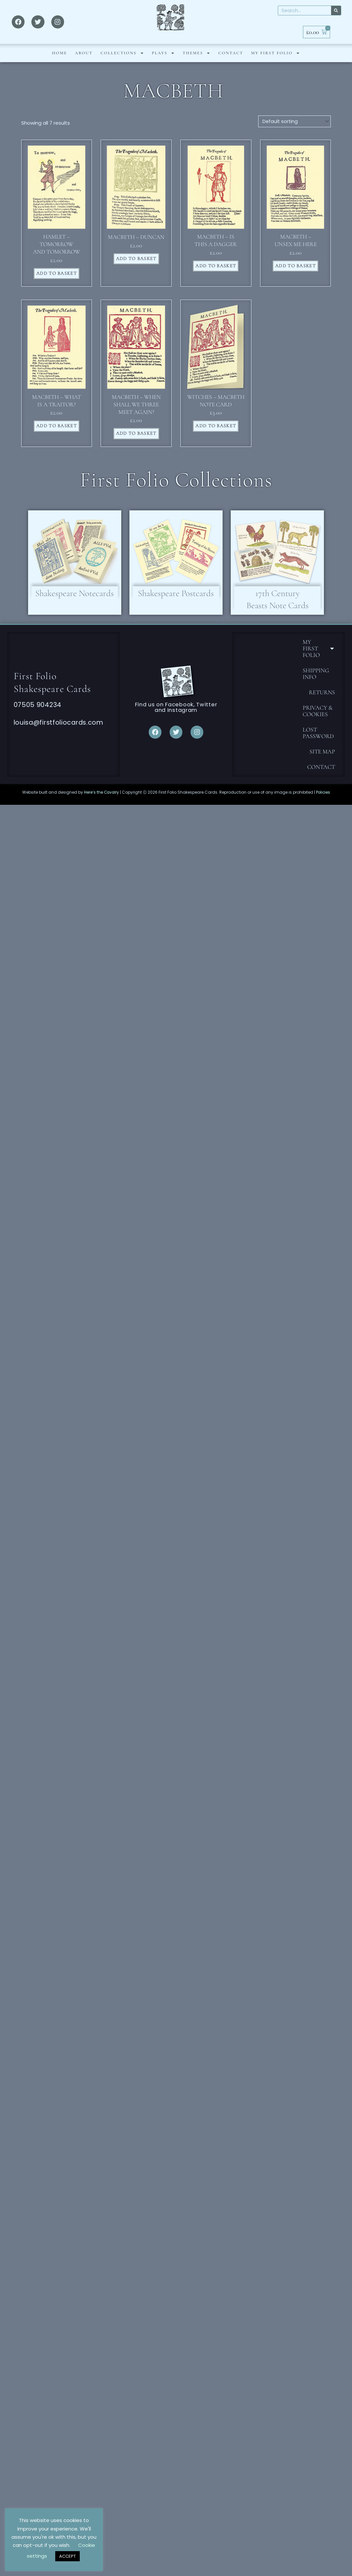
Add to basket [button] (56, 284)
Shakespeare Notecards (74, 605)
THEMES (196, 63)
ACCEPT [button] (67, 2556)
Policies (323, 804)
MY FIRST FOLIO (275, 63)
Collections (122, 63)
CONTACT (230, 62)
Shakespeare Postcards (176, 605)
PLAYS (163, 63)
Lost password (318, 745)
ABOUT (83, 62)
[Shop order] (294, 131)
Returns (322, 704)
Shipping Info (316, 686)
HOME (59, 62)
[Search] (336, 15)
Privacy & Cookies (317, 723)
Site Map (322, 764)
